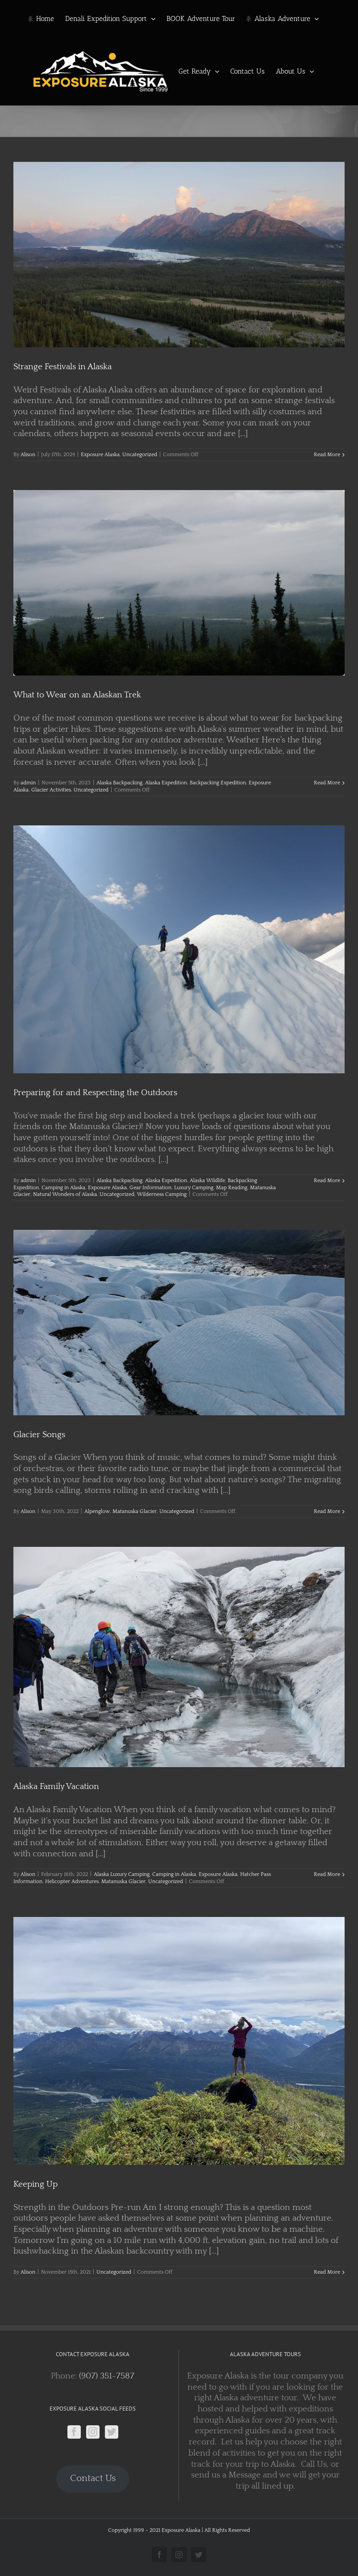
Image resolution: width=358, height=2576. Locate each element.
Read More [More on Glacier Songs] (327, 1511)
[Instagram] (93, 2432)
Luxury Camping (193, 1188)
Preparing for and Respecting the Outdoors (95, 1092)
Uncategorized (139, 454)
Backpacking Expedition (218, 783)
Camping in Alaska (63, 1188)
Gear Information (150, 1188)
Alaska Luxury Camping (122, 1874)
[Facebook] (74, 2432)
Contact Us (93, 2478)
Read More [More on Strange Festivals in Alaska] (327, 454)
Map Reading (231, 1188)
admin (28, 783)
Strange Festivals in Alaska (62, 366)
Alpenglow (97, 1511)
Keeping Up (35, 2184)
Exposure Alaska (100, 454)
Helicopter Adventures (72, 1881)
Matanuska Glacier (134, 1511)
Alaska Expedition (166, 783)
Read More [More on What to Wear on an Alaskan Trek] (327, 783)
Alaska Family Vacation (56, 1786)
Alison (28, 454)
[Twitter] (111, 2432)
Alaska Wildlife (207, 1180)
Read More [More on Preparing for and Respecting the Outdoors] (327, 1180)
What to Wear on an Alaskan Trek (77, 695)
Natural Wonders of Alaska (65, 1194)
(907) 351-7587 (106, 2376)
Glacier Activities (51, 790)
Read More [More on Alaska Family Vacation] (327, 1874)
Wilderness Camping (162, 1194)
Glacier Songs (39, 1434)
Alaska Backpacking (119, 783)
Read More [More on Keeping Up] (327, 2272)
